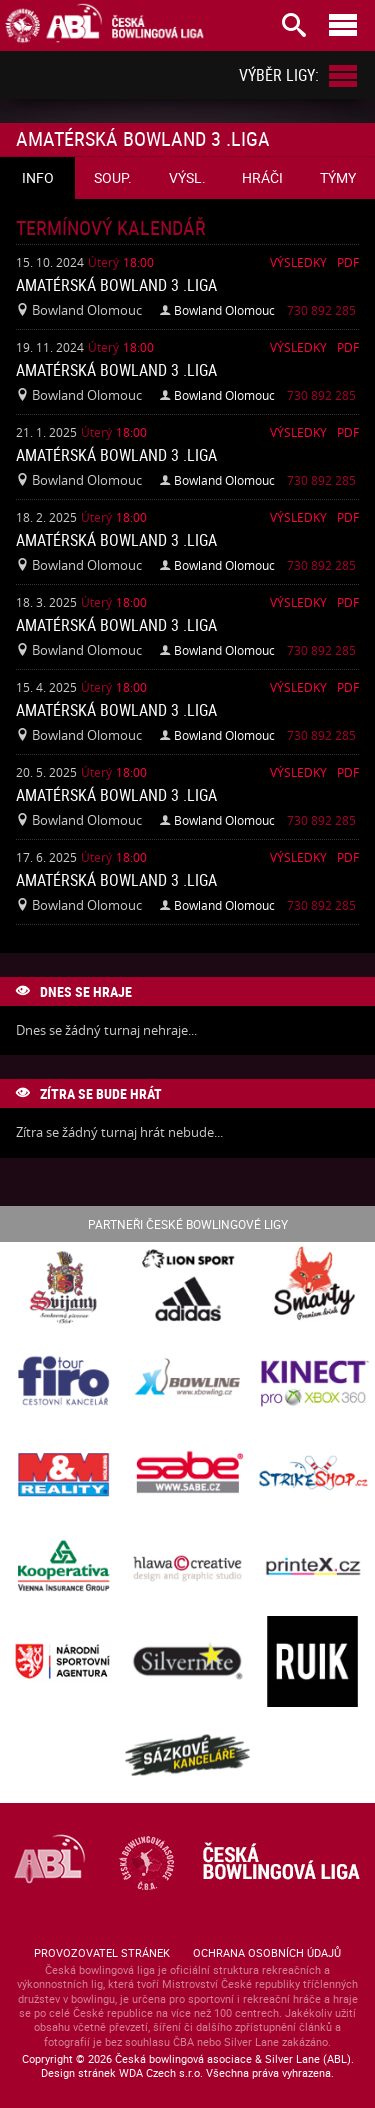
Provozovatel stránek (102, 1952)
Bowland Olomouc (224, 310)
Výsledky (298, 262)
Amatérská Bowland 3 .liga (116, 285)
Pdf (348, 262)
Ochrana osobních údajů (267, 1952)
